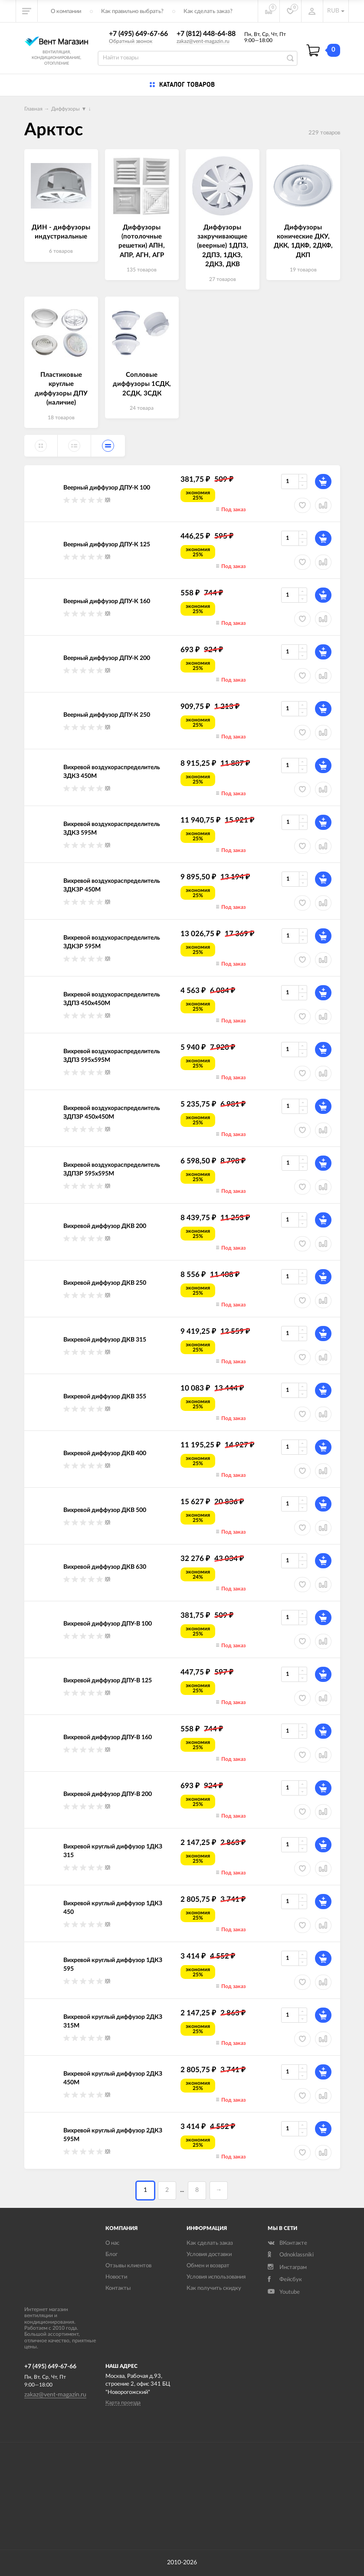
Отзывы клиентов (128, 2266)
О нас (112, 2243)
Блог (111, 2254)
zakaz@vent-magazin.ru (203, 41)
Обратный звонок (130, 41)
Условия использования (216, 2277)
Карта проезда (123, 2402)
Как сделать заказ (210, 2243)
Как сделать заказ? (208, 11)
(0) (107, 499)
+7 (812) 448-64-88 (206, 33)
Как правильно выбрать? (132, 11)
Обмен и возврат (208, 2266)
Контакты (118, 2288)
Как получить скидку (214, 2288)
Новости (116, 2277)
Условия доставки (209, 2254)
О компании (66, 11)
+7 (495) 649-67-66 (138, 33)
